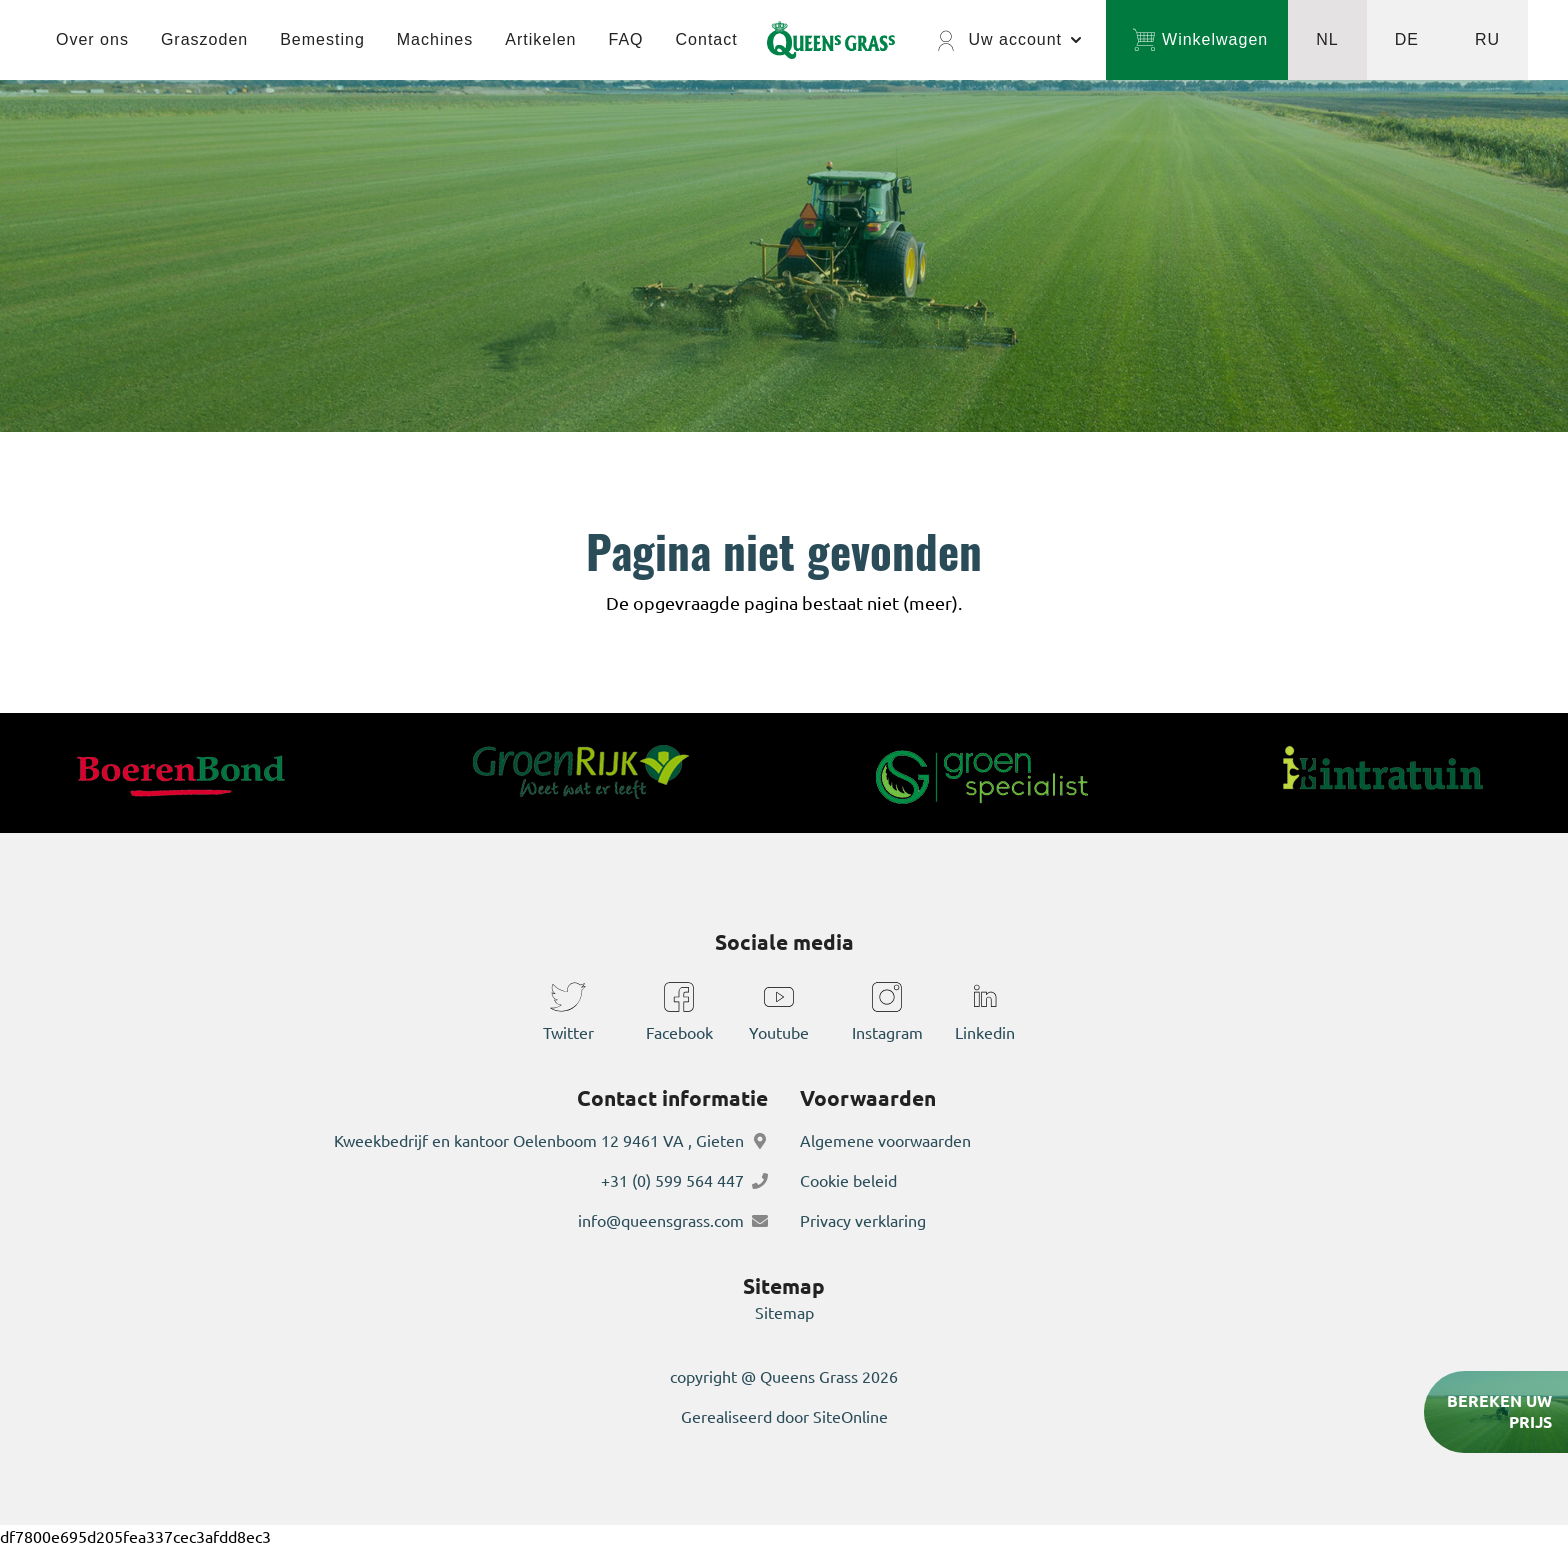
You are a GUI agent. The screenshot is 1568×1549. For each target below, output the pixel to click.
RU (1487, 39)
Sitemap (784, 1313)
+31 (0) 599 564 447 (672, 1181)
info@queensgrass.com (661, 1221)
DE (1407, 39)
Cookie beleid (848, 1181)
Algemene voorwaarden (885, 1141)
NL (1327, 39)
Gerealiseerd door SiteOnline (784, 1417)
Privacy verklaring (863, 1221)
